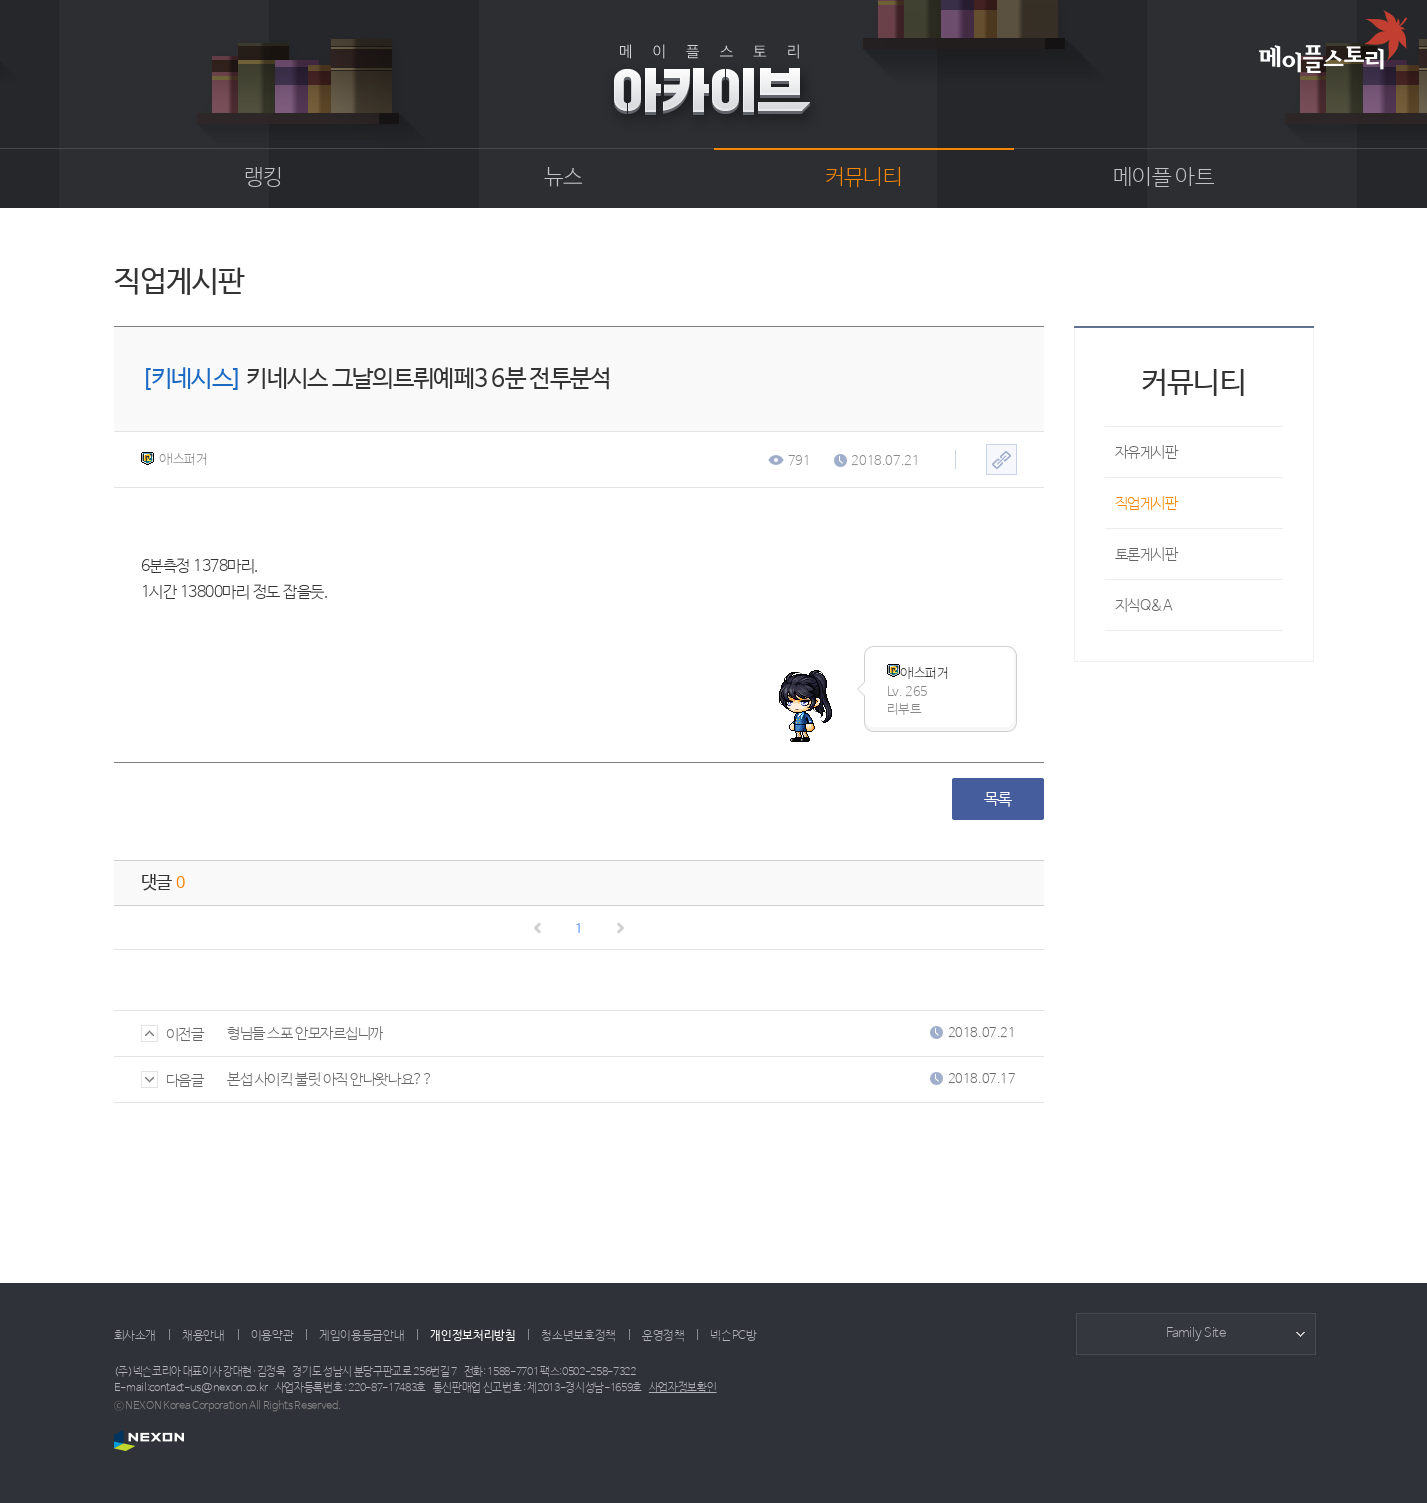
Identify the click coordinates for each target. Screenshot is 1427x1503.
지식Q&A (1144, 605)
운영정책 (663, 1336)
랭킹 (263, 178)
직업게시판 (1146, 503)
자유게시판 (1146, 452)
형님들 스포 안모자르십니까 (305, 1033)
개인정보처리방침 (472, 1336)
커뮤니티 (863, 178)
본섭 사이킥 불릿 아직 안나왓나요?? (329, 1079)
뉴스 (563, 178)
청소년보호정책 (578, 1336)
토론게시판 (1146, 554)
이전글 (172, 1034)
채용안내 (203, 1336)
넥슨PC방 (733, 1336)
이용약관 (272, 1336)
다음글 (172, 1080)
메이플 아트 (1163, 178)
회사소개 (135, 1336)
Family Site (1196, 1333)
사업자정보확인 (683, 1388)
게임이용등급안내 (361, 1336)
